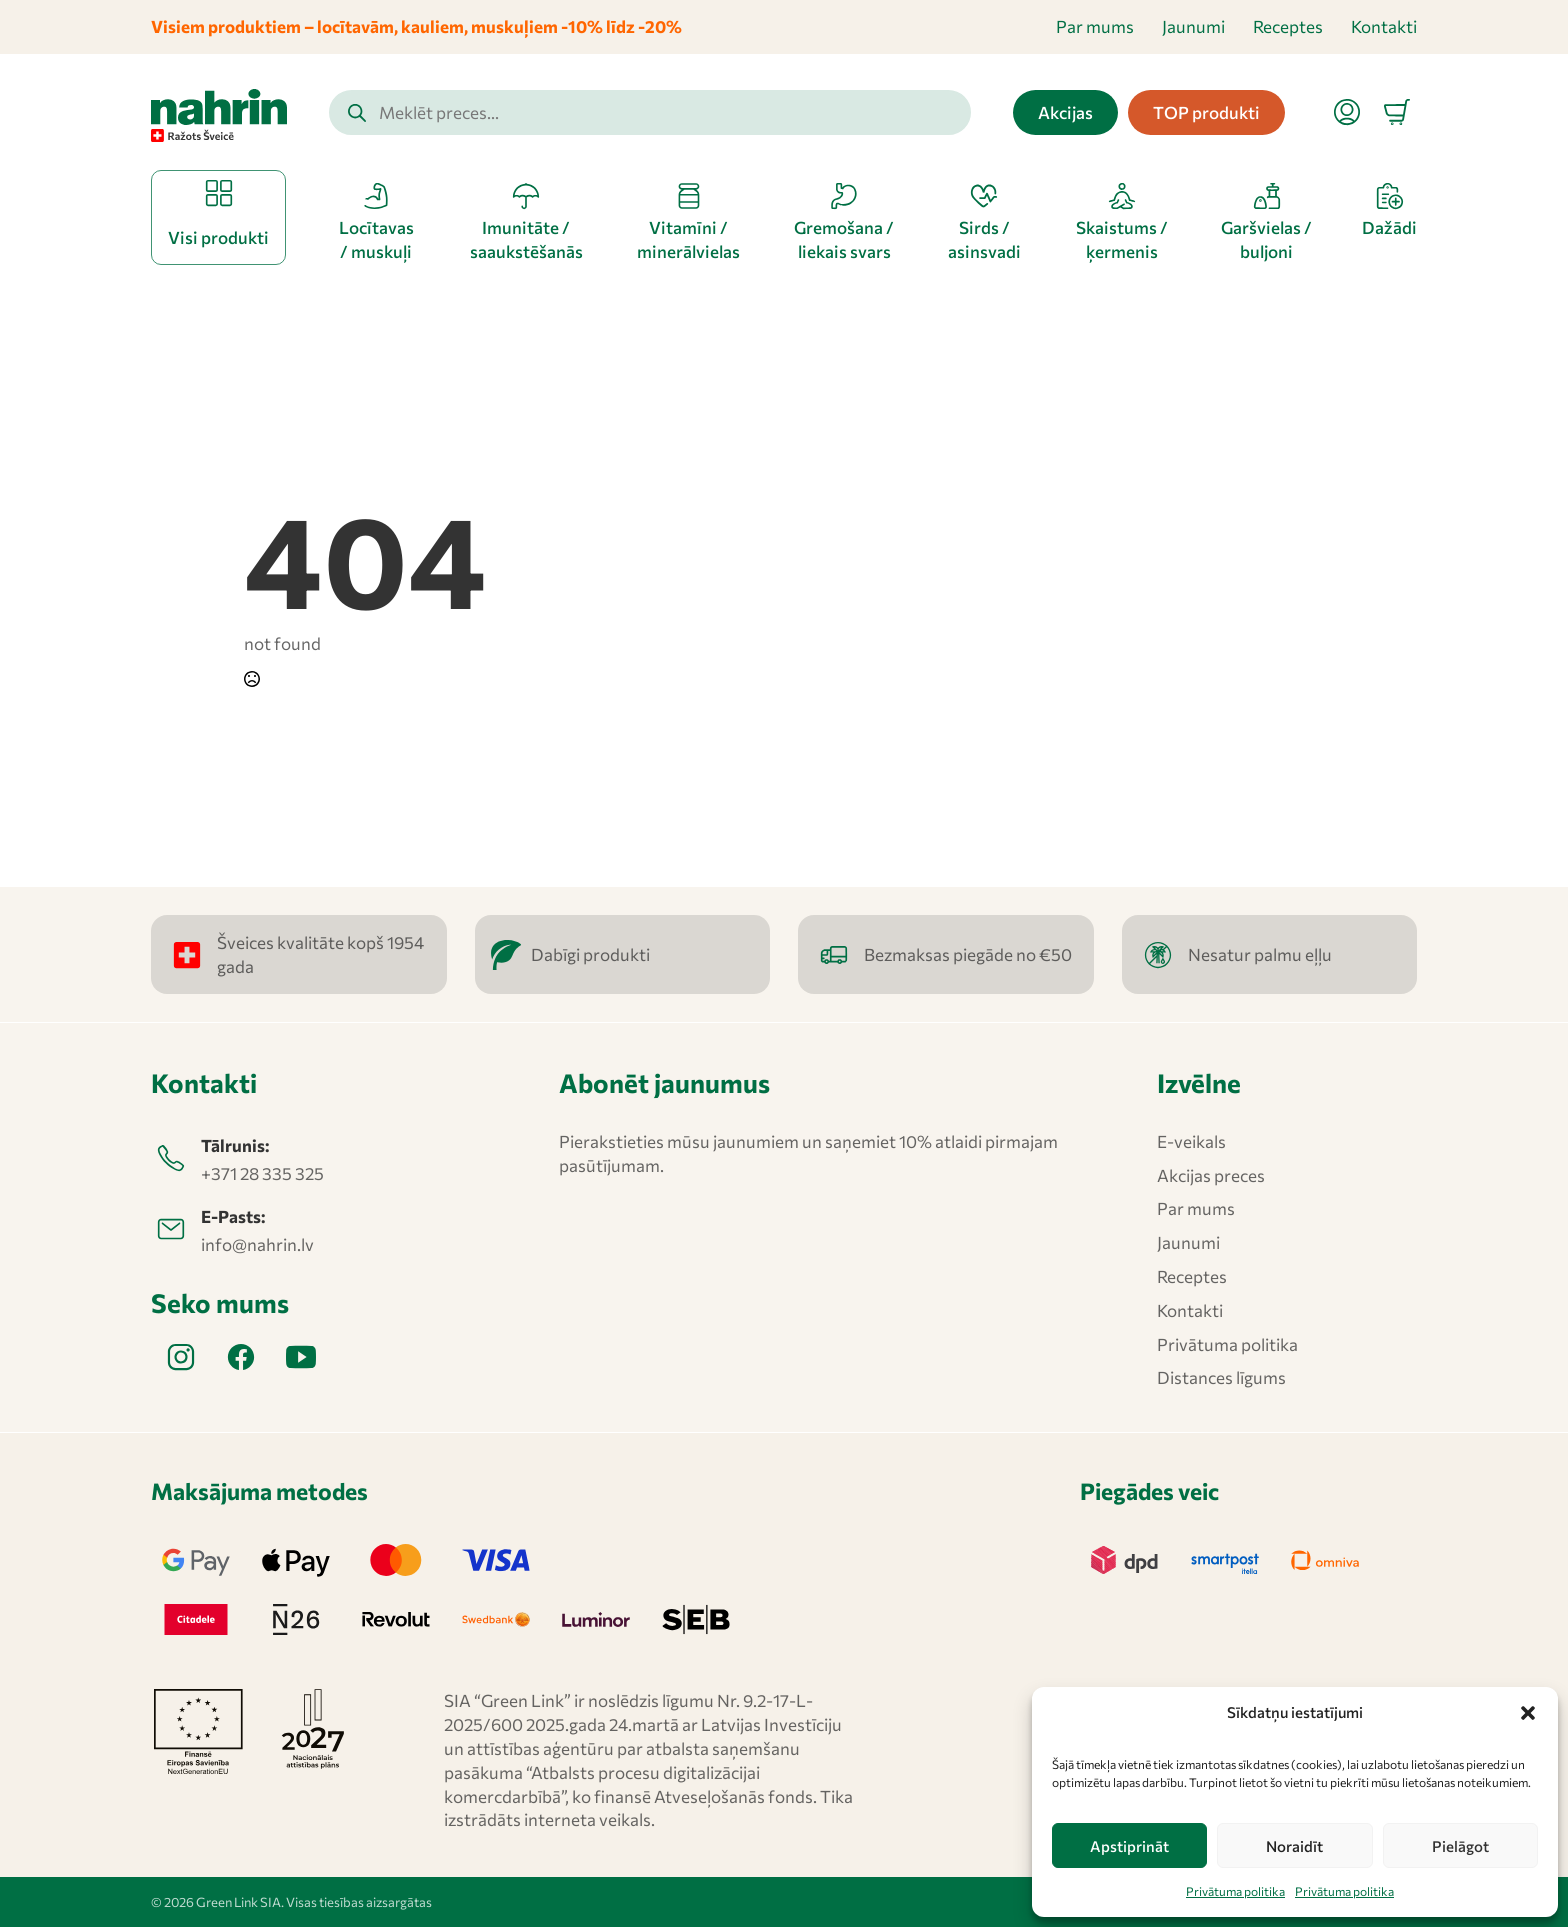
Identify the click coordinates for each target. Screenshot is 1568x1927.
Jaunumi (1193, 26)
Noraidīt (1294, 1846)
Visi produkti (218, 237)
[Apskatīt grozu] (1397, 112)
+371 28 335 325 (262, 1173)
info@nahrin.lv (257, 1244)
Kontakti (1384, 26)
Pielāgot (1460, 1846)
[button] (1528, 1713)
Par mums (1095, 26)
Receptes (1288, 26)
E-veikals (1191, 1141)
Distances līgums (1221, 1377)
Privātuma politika (1235, 1891)
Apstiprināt (1129, 1846)
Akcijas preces (1211, 1175)
